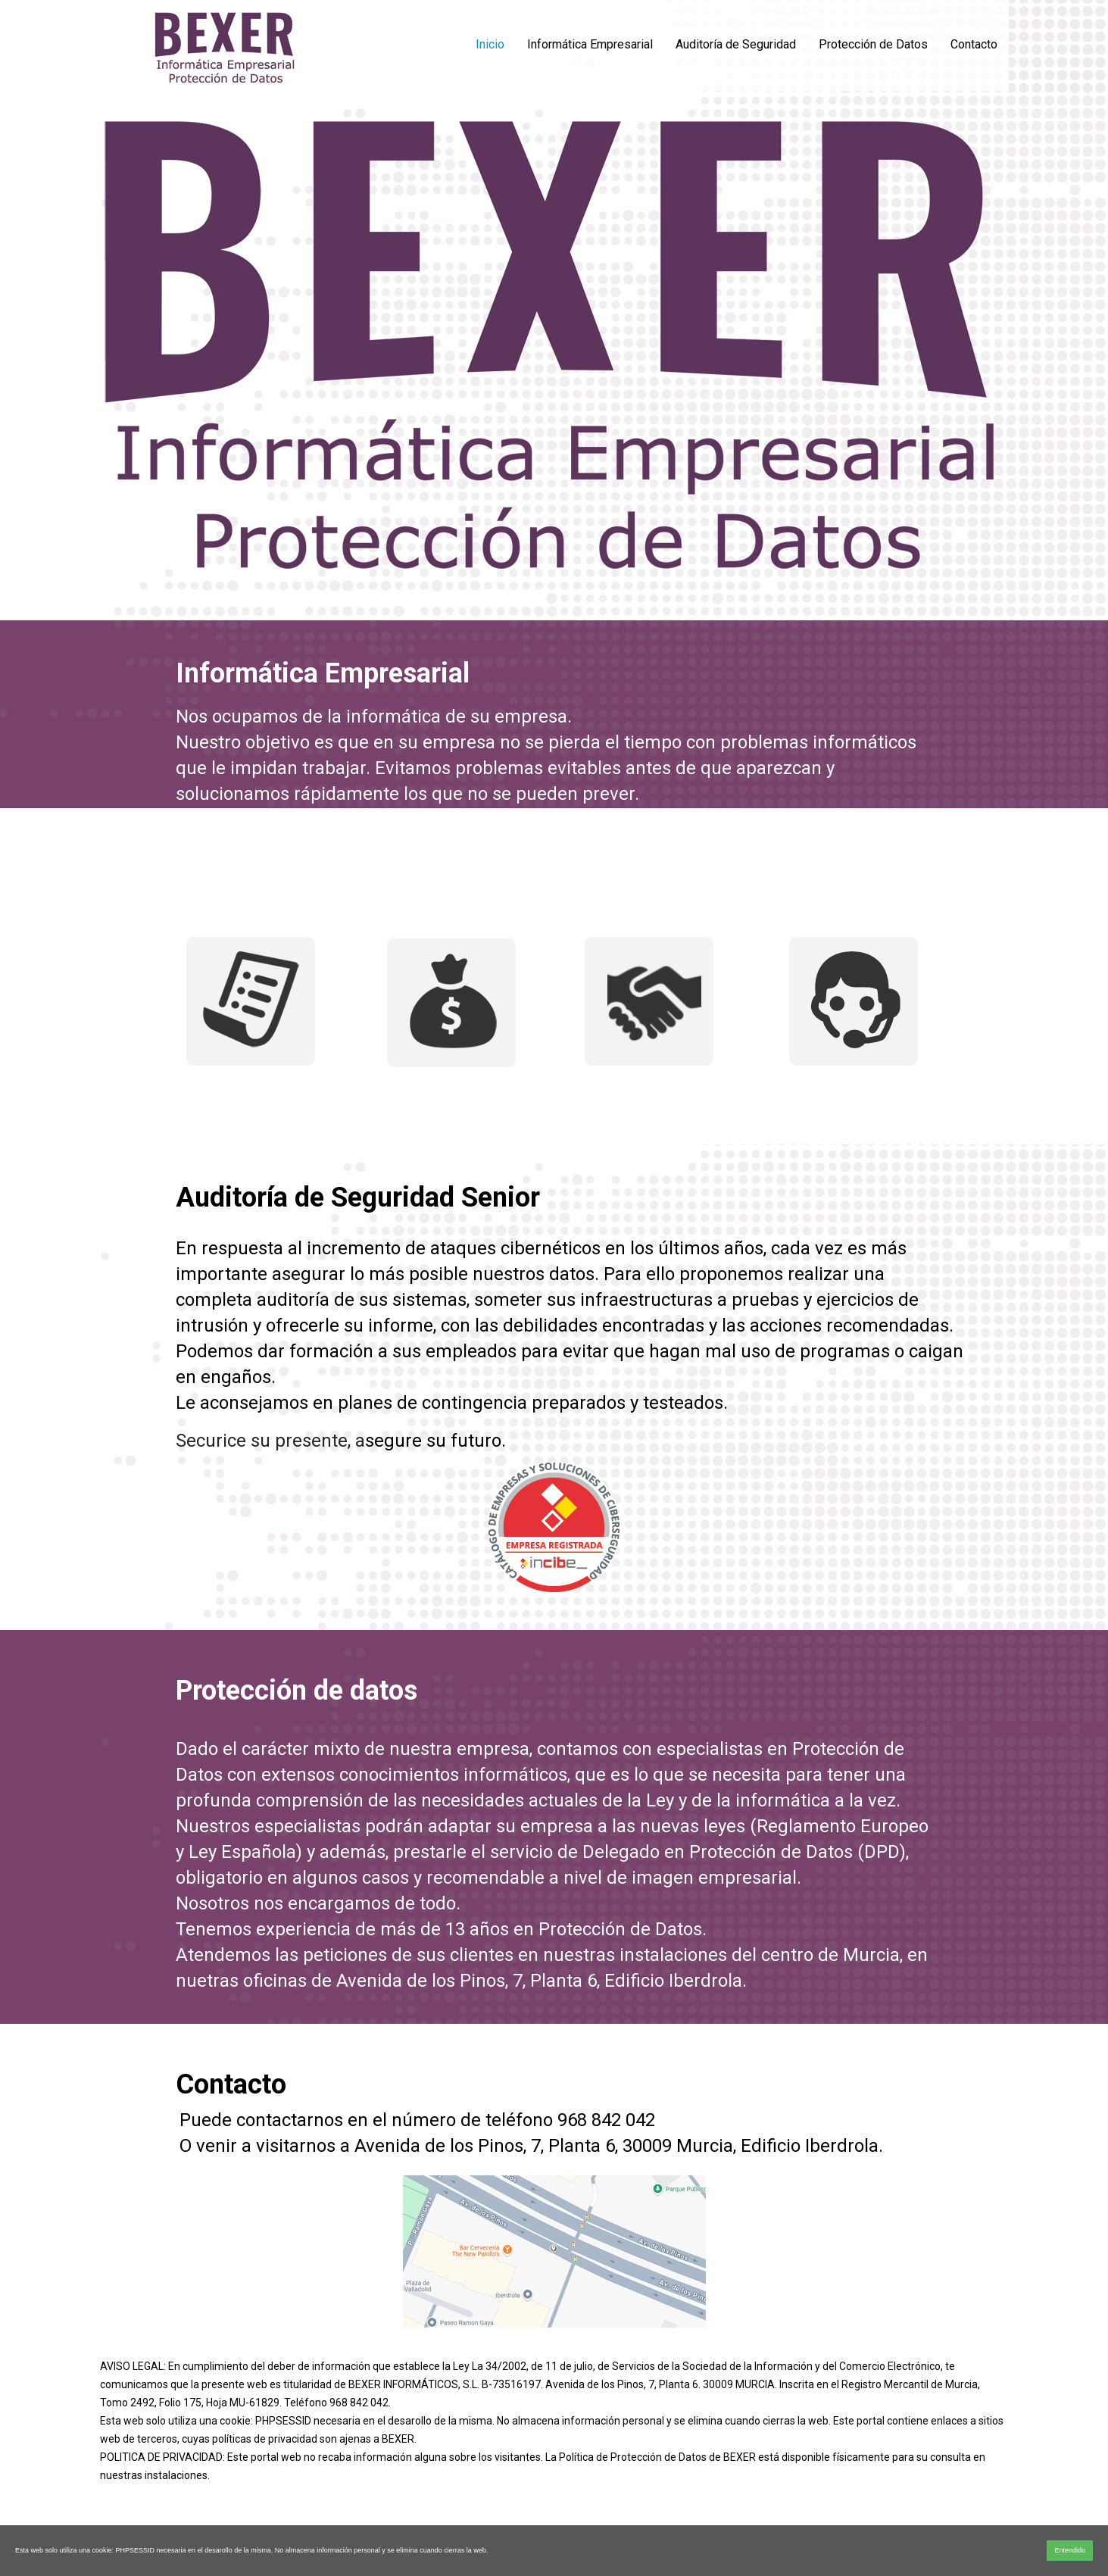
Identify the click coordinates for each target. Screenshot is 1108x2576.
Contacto (973, 44)
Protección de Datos (873, 44)
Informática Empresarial (590, 44)
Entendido (1069, 2550)
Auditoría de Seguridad (736, 44)
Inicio (490, 44)
